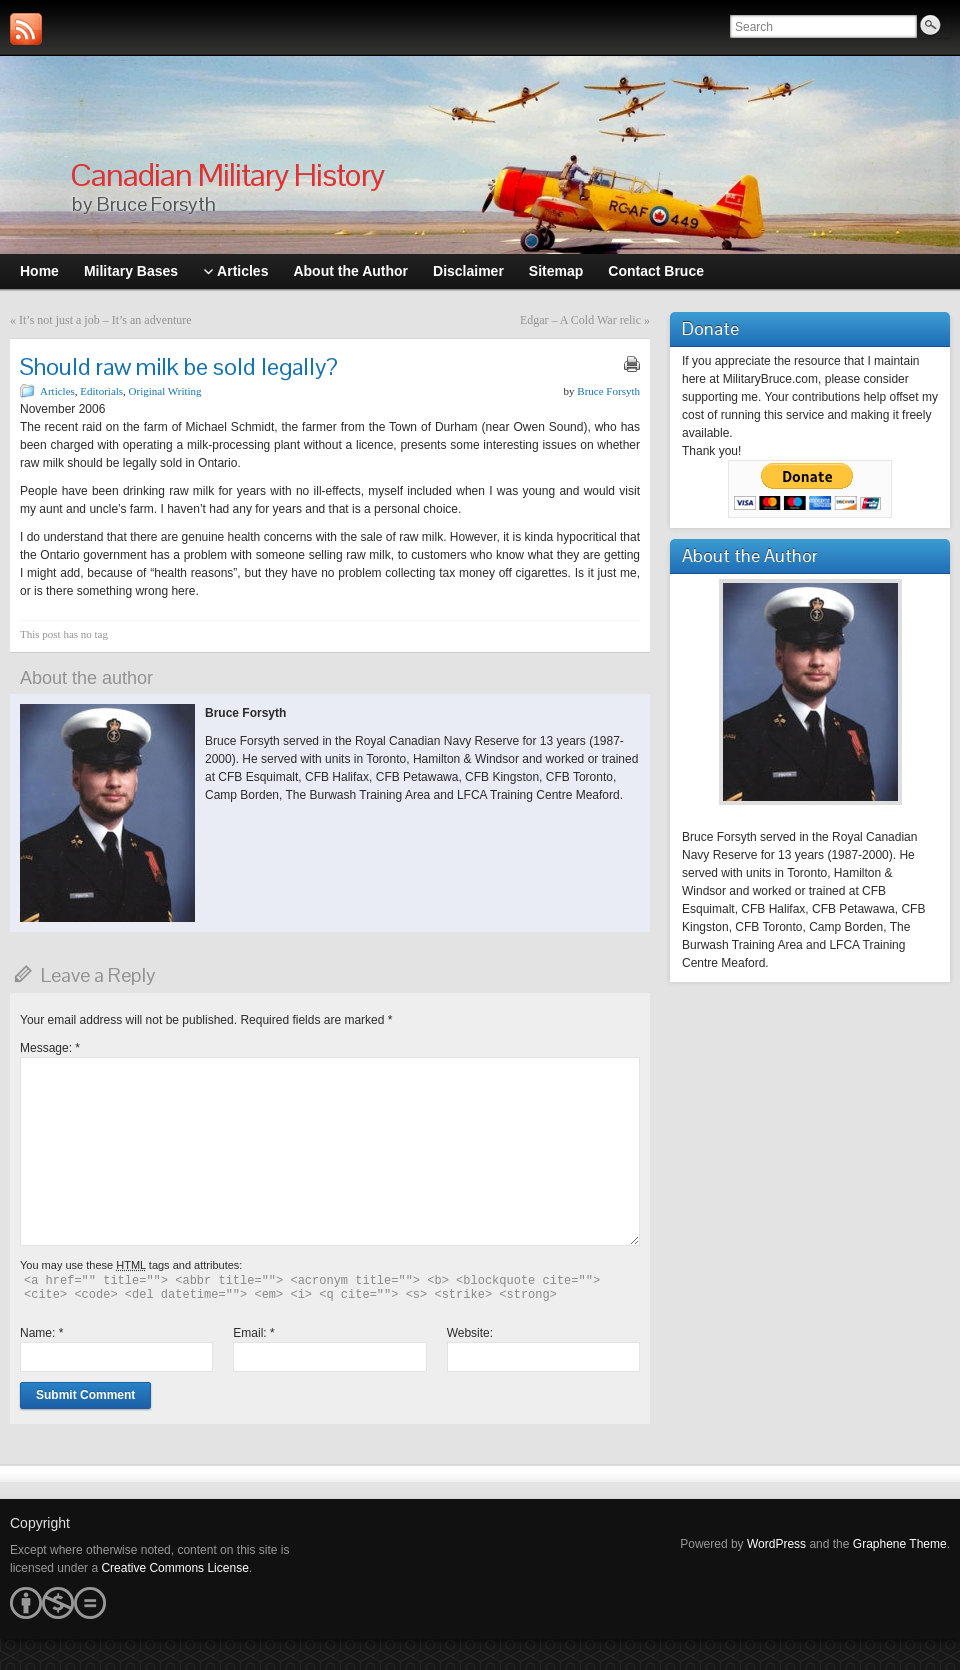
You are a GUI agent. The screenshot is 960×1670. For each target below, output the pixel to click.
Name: (41, 1333)
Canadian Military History (227, 174)
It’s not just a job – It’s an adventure (105, 320)
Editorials (101, 391)
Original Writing (165, 391)
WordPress (776, 1544)
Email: (253, 1333)
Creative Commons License (174, 1568)
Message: (50, 1048)
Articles (57, 391)
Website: (470, 1333)
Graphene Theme (900, 1544)
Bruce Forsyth (608, 391)
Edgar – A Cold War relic (580, 320)
